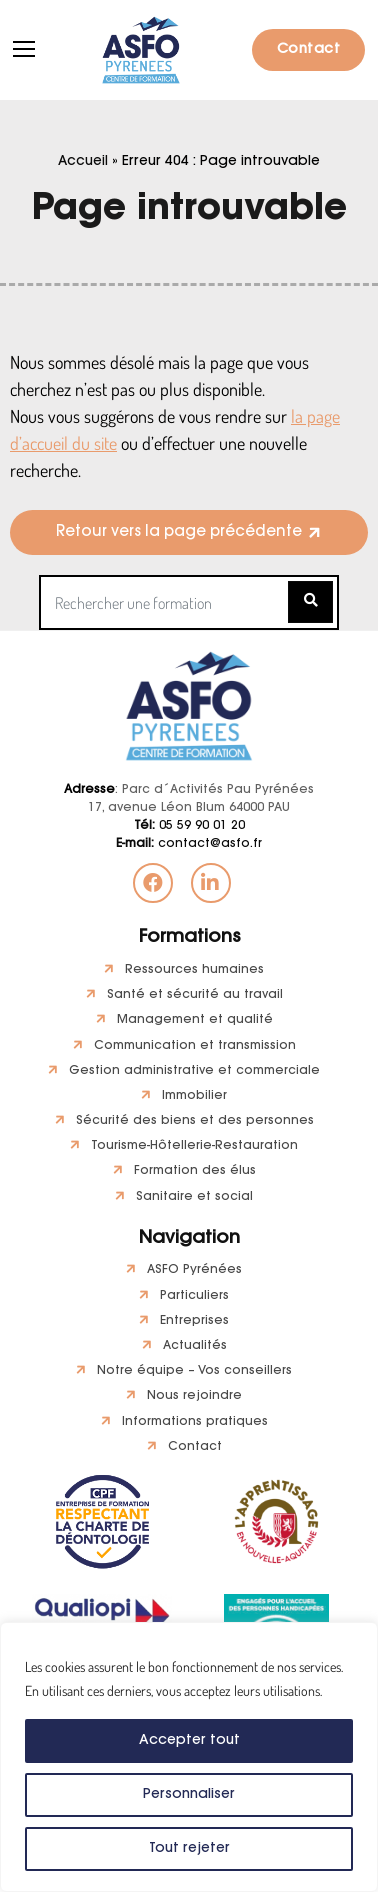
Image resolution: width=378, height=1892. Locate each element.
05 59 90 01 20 (189, 826)
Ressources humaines (194, 970)
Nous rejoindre (194, 1396)
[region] (189, 1757)
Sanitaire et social (194, 1197)
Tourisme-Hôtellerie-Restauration (194, 1146)
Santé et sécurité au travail (195, 995)
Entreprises (194, 1321)
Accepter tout (189, 1741)
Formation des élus (195, 1171)
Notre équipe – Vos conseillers (194, 1371)
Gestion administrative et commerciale (194, 1071)
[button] (189, 532)
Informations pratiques (195, 1422)
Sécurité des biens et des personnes (195, 1121)
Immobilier (194, 1096)
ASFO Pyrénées (194, 1270)
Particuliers (194, 1296)
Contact (309, 50)
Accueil (83, 162)
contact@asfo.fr (189, 844)
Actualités (195, 1346)
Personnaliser (189, 1795)
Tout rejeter (189, 1849)
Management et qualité (195, 1020)
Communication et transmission (195, 1046)
